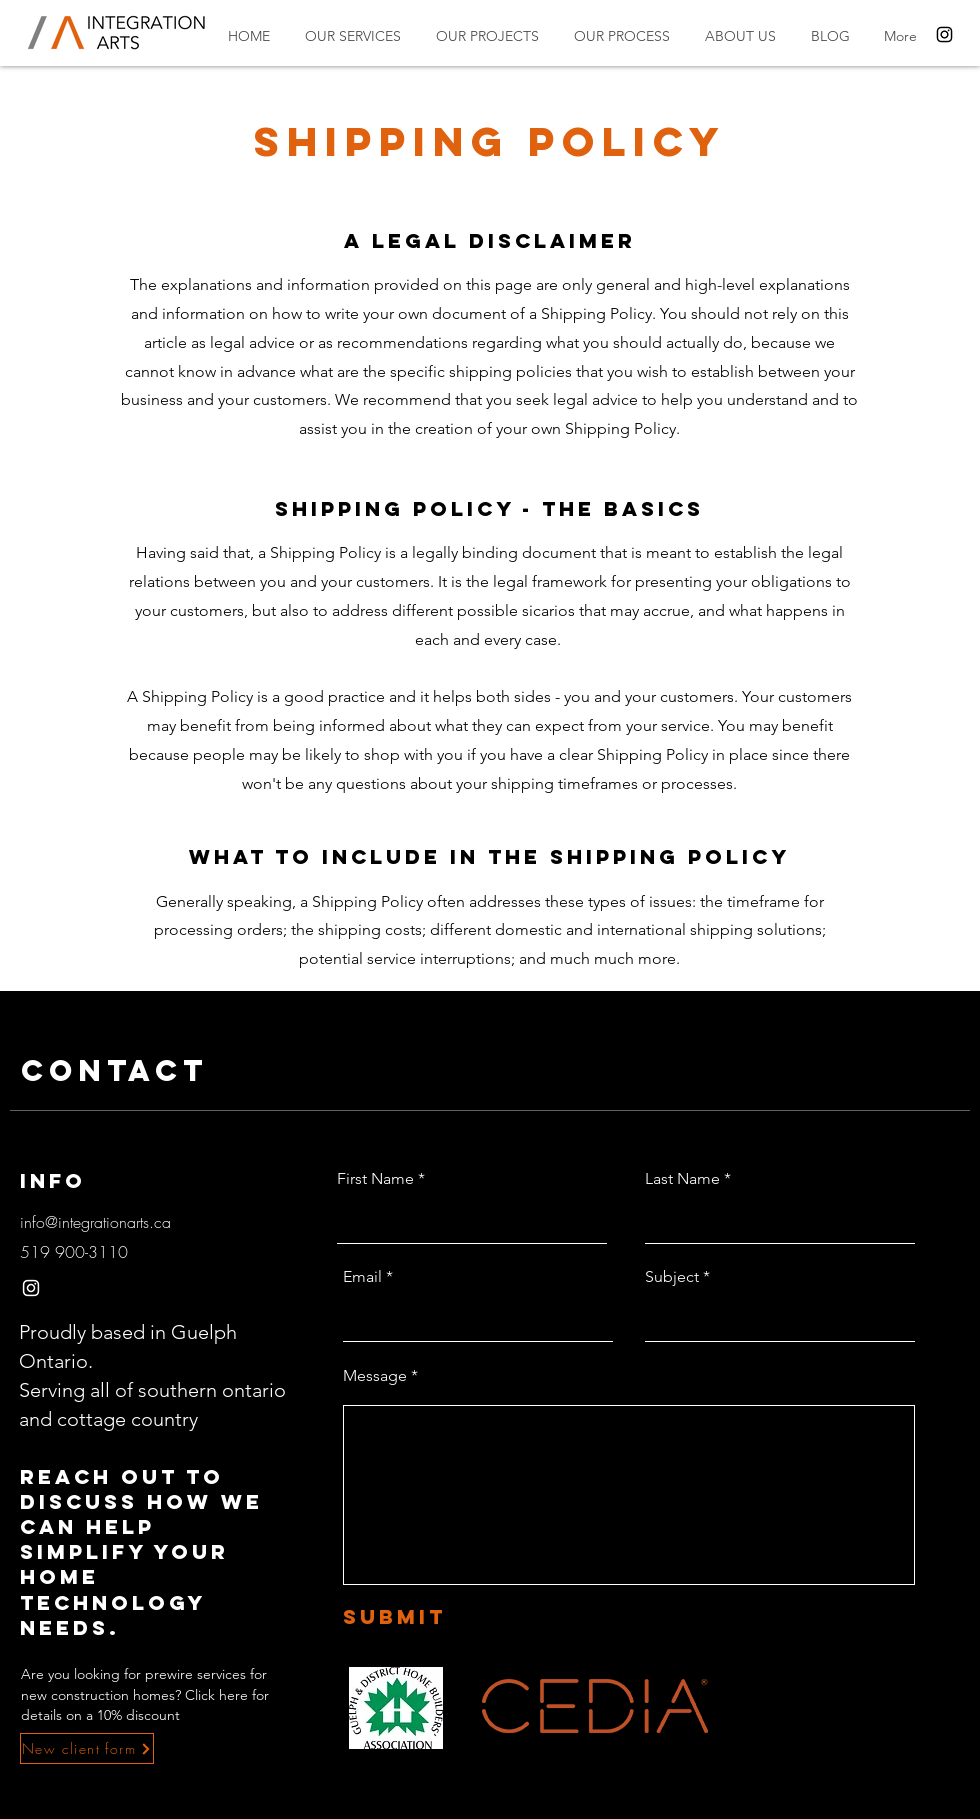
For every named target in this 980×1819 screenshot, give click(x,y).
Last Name (682, 1179)
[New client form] (87, 1748)
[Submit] (436, 1616)
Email (362, 1277)
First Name (375, 1179)
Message (375, 1376)
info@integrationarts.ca (95, 1222)
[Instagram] (944, 34)
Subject (672, 1277)
